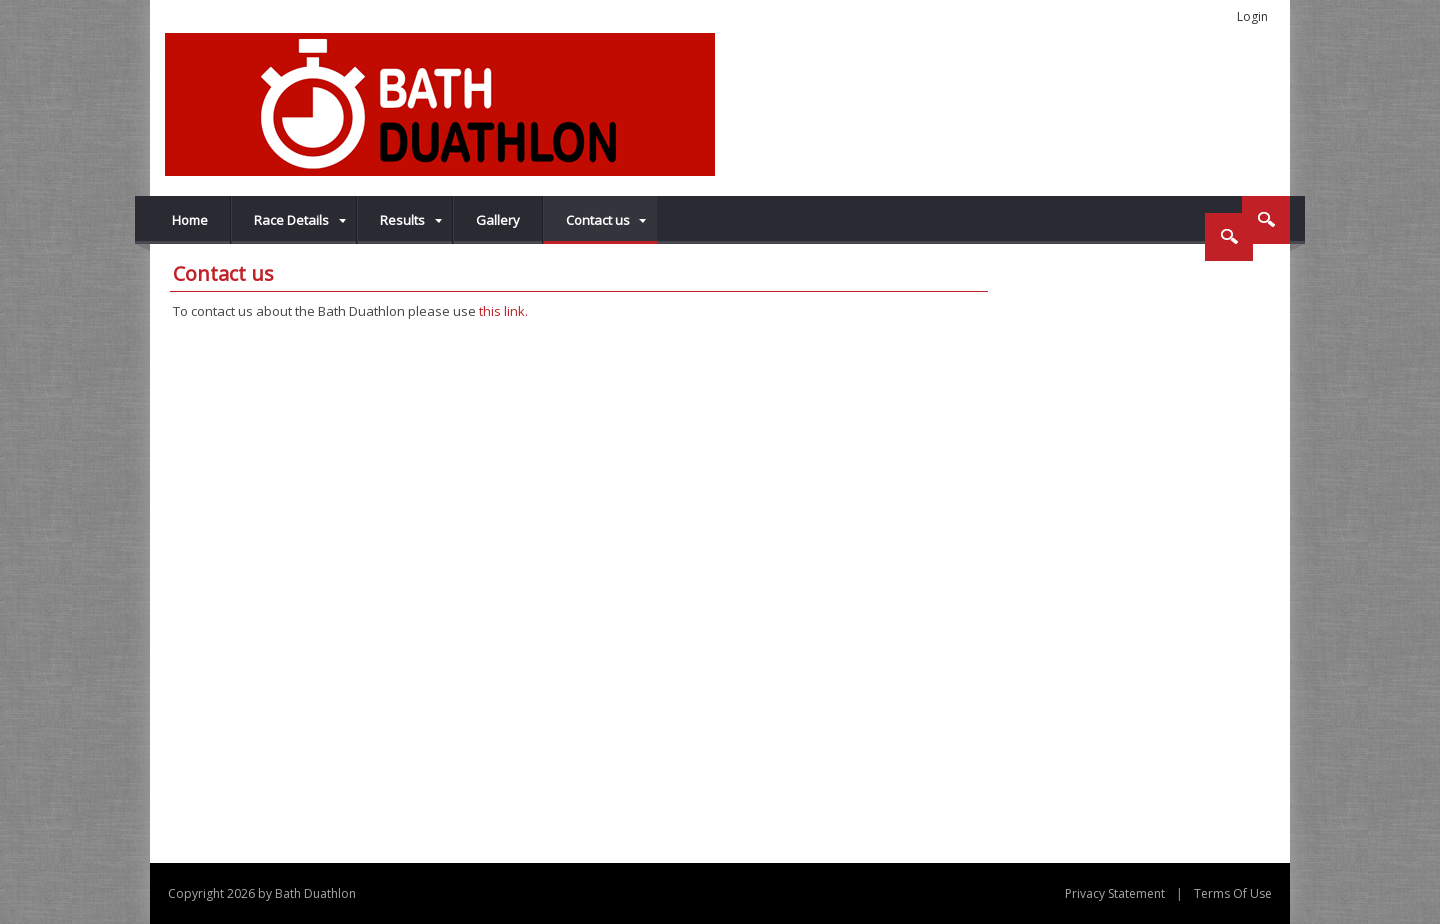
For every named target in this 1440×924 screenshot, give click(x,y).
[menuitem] (294, 220)
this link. (503, 311)
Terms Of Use (1233, 893)
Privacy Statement (1115, 893)
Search (1266, 220)
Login (1252, 16)
